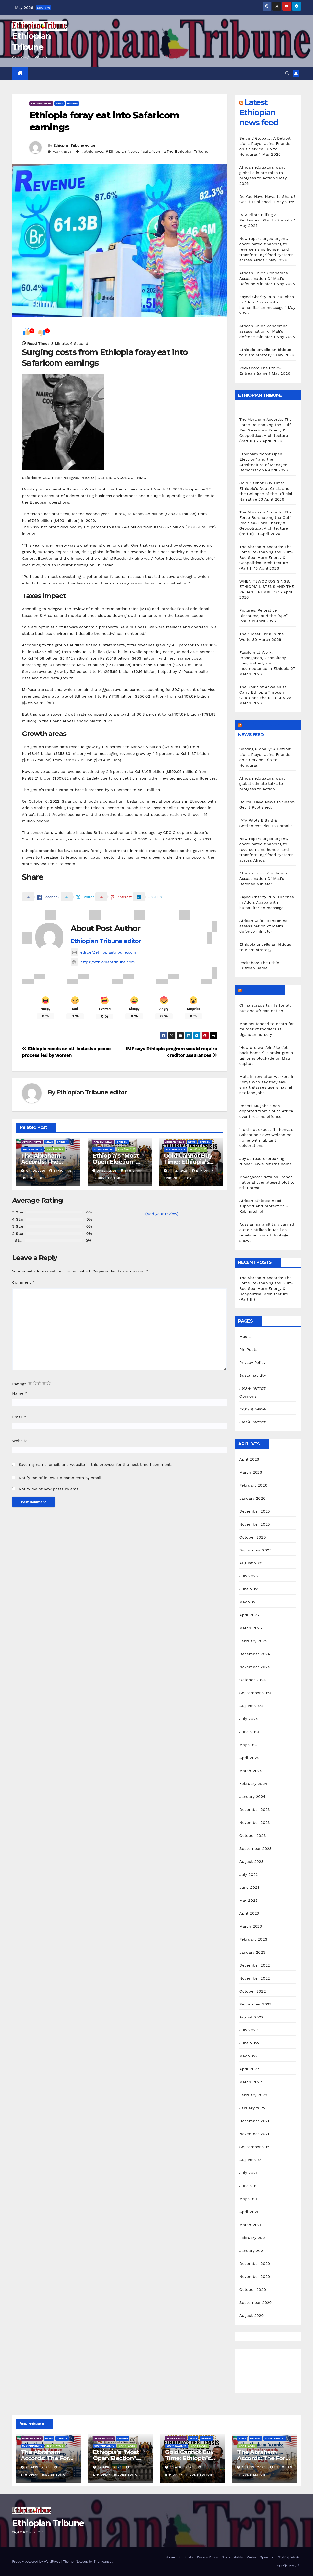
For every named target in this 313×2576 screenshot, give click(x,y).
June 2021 (249, 2185)
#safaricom (151, 151)
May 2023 (248, 1900)
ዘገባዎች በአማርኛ (55, 1149)
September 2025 (255, 1550)
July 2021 (248, 2172)
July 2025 (248, 1576)
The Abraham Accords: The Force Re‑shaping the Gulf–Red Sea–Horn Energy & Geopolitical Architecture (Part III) (266, 430)
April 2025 (249, 1615)
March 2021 (250, 2224)
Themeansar (103, 2561)
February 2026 (253, 1485)
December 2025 (254, 1511)
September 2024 (255, 1692)
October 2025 (252, 1537)
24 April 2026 (110, 2467)
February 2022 (253, 2095)
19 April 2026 (254, 2467)
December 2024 (254, 1654)
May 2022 (248, 2056)
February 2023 (253, 1939)
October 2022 (252, 1991)
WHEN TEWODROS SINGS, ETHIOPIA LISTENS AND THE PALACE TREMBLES (266, 586)
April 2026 (249, 1459)
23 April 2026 (182, 2467)
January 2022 (252, 2108)
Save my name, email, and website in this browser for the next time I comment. (95, 1464)
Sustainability (32, 1149)
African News (31, 1142)
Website (20, 1440)
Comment (23, 1282)
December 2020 (254, 2263)
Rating (19, 1384)
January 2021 (252, 2250)
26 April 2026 (38, 2467)
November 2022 (254, 1978)
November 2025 (254, 1524)
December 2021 (254, 2121)
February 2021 (253, 2237)
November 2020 (254, 2276)
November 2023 (254, 1822)
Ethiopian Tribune (48, 2523)
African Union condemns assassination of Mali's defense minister (263, 331)
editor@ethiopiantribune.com (103, 952)
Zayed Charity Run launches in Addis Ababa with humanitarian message (266, 302)
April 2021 (248, 2211)
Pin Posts (248, 1349)
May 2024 (248, 1744)
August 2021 (251, 2159)
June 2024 (249, 1731)
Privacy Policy (252, 1362)
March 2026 (250, 1472)
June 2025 (249, 1589)
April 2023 (249, 1913)
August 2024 (251, 1705)
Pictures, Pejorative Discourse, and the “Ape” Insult (263, 615)
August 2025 (251, 1563)
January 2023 (252, 1952)
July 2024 (248, 1718)
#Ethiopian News (122, 151)
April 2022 (249, 2069)
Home (170, 2557)
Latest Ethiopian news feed (258, 112)
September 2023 (255, 1848)
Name (19, 1393)
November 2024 (254, 1667)
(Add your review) (162, 1214)
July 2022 (248, 2030)
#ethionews (92, 151)
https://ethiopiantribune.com (103, 962)
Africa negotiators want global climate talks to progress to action (262, 172)
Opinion (72, 103)
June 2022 (249, 2043)
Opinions (248, 1396)
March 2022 (250, 2082)
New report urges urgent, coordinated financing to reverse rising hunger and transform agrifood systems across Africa (266, 249)
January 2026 (252, 1498)
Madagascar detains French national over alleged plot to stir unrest (267, 1182)
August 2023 (251, 1861)
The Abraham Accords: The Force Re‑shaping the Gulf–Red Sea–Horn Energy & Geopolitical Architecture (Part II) (266, 523)
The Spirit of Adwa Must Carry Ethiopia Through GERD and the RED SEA (262, 692)
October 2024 (252, 1680)
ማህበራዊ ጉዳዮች (252, 1409)
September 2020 (255, 2302)
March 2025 (250, 1628)
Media (245, 1336)
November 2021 (254, 2134)
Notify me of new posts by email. (50, 1489)
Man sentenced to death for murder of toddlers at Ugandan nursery (266, 1029)
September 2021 (255, 2147)
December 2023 (254, 1809)
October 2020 (252, 2289)
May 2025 (248, 1602)
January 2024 (252, 1796)
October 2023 (252, 1835)
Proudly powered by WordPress (36, 2561)
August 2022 (251, 2017)
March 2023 (250, 1926)
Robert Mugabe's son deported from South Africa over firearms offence (266, 1111)
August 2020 (251, 2315)
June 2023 (249, 1887)
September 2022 (255, 2004)
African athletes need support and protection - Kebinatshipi (263, 1206)
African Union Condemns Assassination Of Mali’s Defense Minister (263, 278)
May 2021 (248, 2198)
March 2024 (250, 1770)
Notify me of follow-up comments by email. (60, 1477)
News (59, 103)
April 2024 (249, 1757)
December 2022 (254, 1965)
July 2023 (248, 1874)
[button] (287, 73)
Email (19, 1417)
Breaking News (41, 103)
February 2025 (253, 1641)
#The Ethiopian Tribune (186, 151)
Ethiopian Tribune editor (74, 145)
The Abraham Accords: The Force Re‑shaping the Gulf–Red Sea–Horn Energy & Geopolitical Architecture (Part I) (266, 557)
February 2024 (253, 1783)
